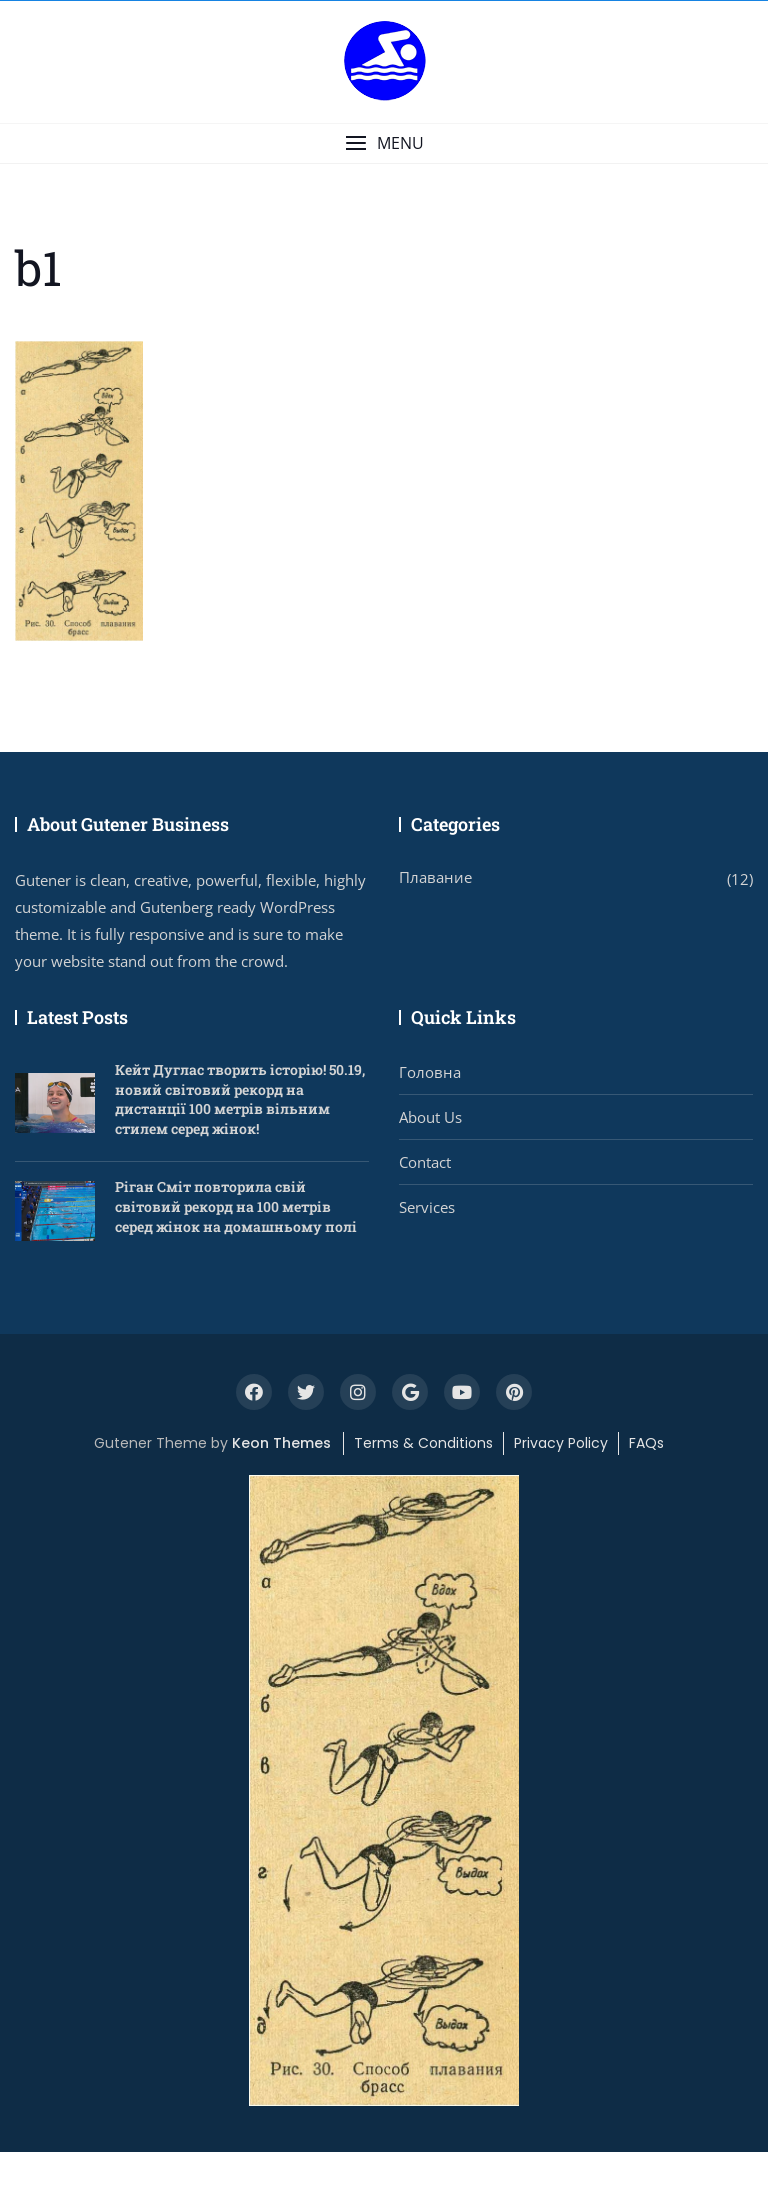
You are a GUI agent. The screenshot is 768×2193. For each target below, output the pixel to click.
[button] (384, 143)
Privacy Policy (561, 1443)
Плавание (435, 877)
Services (427, 1207)
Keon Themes (281, 1443)
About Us (430, 1117)
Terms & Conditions (423, 1443)
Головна (430, 1072)
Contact (425, 1162)
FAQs (646, 1443)
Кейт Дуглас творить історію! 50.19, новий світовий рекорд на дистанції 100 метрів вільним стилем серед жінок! (240, 1099)
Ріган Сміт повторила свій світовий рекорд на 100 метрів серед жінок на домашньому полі (236, 1206)
